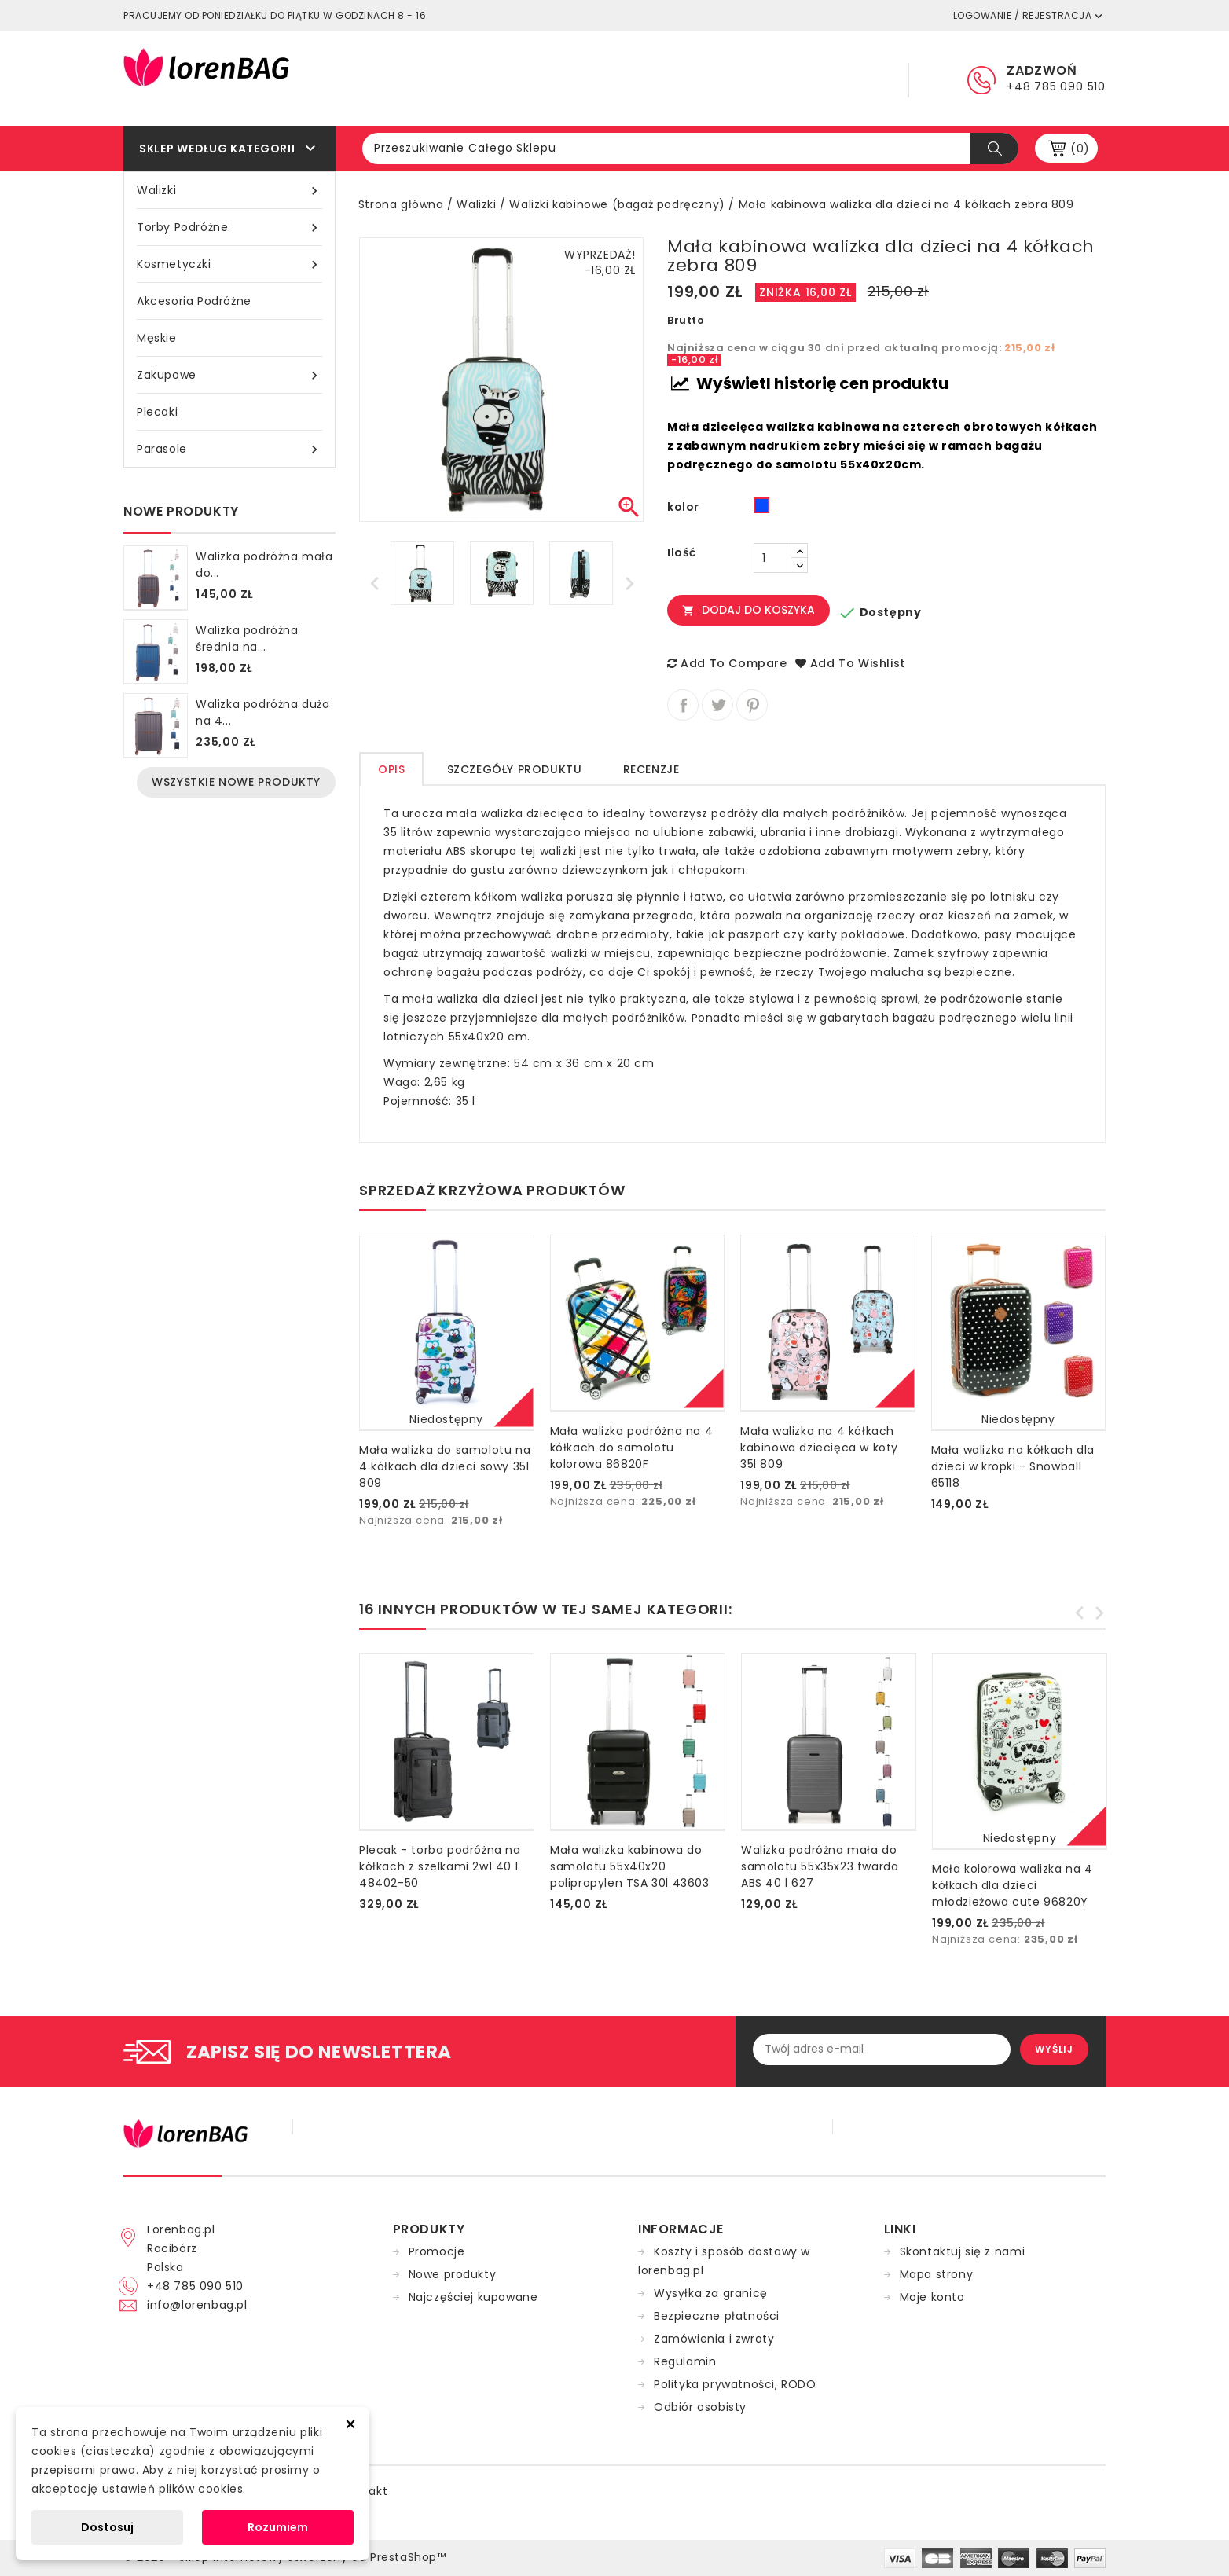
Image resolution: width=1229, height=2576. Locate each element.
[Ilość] (772, 558)
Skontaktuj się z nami (962, 2251)
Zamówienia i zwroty (714, 2339)
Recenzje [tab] (651, 769)
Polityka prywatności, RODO (735, 2384)
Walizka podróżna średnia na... (247, 638)
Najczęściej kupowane (473, 2297)
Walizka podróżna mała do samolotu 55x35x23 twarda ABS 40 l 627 (819, 1866)
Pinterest (752, 705)
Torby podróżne (229, 227)
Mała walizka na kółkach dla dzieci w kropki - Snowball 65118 (1013, 1466)
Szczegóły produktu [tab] (514, 769)
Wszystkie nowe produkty (236, 782)
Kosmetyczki (229, 264)
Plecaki (157, 412)
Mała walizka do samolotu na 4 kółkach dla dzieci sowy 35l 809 (444, 1466)
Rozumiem (278, 2527)
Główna (563, 78)
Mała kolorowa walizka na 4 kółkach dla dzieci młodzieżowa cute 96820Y (1012, 1885)
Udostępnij (683, 705)
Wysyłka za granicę (711, 2293)
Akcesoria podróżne (194, 301)
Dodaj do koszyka (748, 610)
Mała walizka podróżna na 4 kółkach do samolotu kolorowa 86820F (632, 1447)
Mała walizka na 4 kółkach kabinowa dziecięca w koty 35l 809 (819, 1447)
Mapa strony (937, 2274)
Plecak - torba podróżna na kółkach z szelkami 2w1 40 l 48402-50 (440, 1866)
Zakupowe (229, 375)
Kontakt (842, 78)
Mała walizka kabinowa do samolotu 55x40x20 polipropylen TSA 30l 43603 (630, 1866)
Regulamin (656, 78)
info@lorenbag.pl (197, 2305)
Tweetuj (717, 705)
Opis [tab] (391, 769)
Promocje (437, 2251)
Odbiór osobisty (700, 2407)
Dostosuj (107, 2527)
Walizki (229, 190)
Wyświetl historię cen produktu (809, 383)
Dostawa (752, 78)
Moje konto (932, 2297)
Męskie (157, 338)
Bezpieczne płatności (717, 2316)
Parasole (229, 449)
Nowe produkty (453, 2274)
